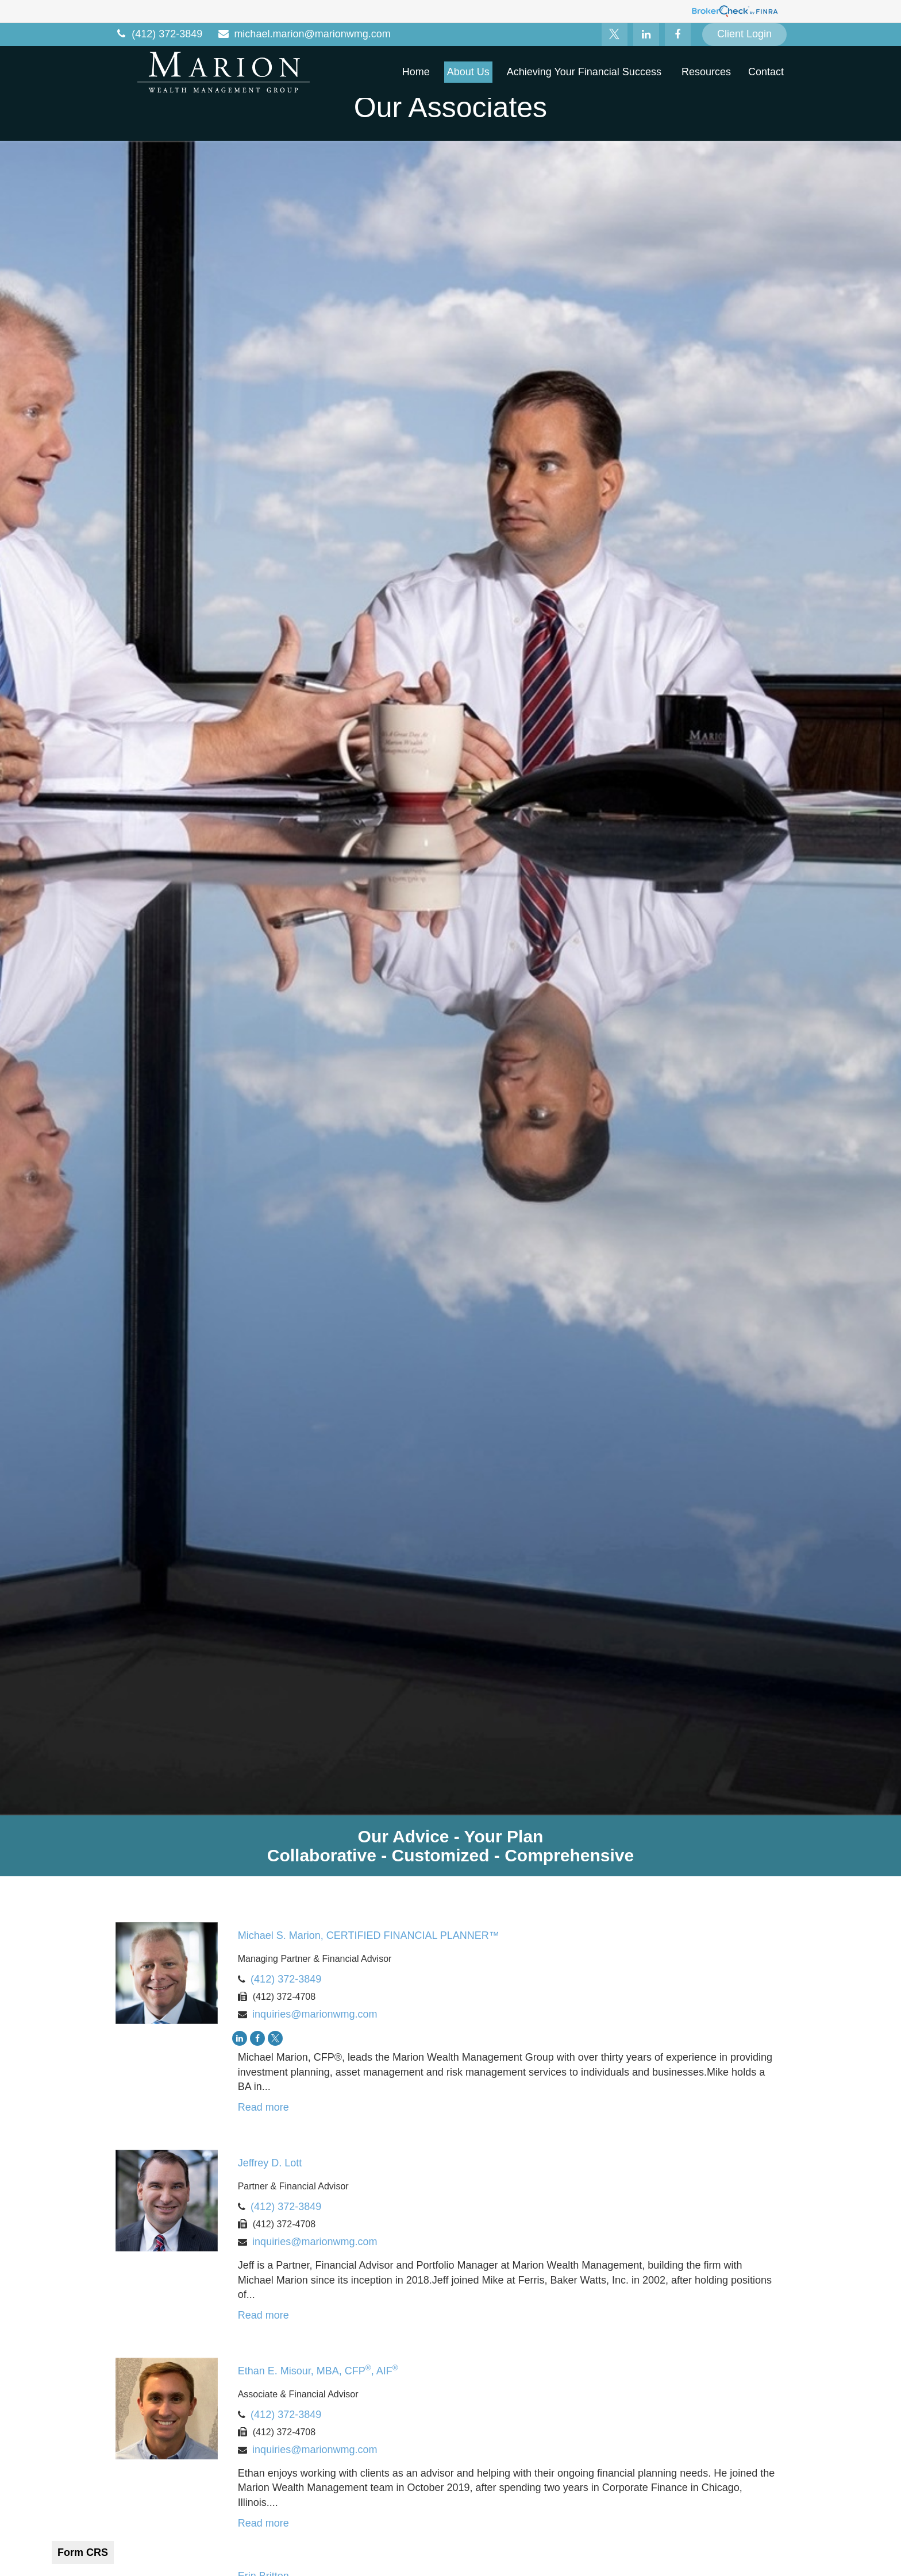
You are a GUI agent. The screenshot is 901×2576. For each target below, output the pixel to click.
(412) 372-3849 (158, 34)
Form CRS (82, 2552)
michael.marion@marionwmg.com (304, 34)
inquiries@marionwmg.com (314, 2014)
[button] (416, 71)
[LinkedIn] (646, 34)
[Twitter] (614, 34)
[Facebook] (678, 34)
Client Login (744, 34)
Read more (263, 2107)
